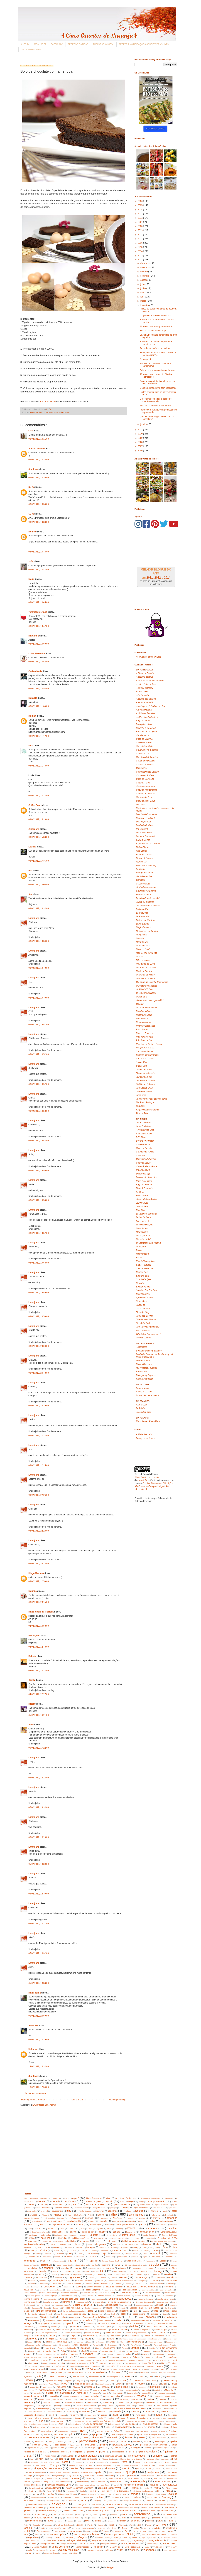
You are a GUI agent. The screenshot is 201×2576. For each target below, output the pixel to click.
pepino (103, 2445)
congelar (142, 2281)
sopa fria (120, 2517)
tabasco (71, 2521)
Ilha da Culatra (116, 2363)
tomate (161, 2524)
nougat (155, 2418)
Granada (170, 2354)
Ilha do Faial (33, 2366)
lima (158, 2376)
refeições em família (134, 2485)
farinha (134, 2326)
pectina (136, 2441)
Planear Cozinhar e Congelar (131, 2459)
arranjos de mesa (126, 2224)
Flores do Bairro (160, 2345)
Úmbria (153, 2531)
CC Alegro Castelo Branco (135, 2265)
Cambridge (173, 2254)
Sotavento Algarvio (139, 2518)
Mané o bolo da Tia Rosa (41, 1612)
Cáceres (37, 2254)
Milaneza (151, 2403)
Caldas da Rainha (132, 2254)
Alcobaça (127, 2211)
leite (39, 2376)
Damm (46, 2308)
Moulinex (135, 2411)
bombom (69, 2247)
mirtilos (67, 2405)
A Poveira (169, 2198)
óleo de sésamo (92, 2427)
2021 (140, 222)
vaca (26, 2534)
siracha (114, 2515)
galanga (94, 2351)
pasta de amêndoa (159, 2438)
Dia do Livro (169, 2308)
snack (124, 2514)
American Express (54, 2221)
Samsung (167, 2497)
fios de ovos (79, 2342)
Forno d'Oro (49, 2348)
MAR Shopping (132, 2390)
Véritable (70, 2537)
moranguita (34, 1635)
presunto (126, 2468)
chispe (87, 2271)
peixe (174, 2441)
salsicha (116, 2497)
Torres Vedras (88, 2528)
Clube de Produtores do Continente (129, 2274)
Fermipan (50, 2339)
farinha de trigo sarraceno (136, 2333)
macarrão (34, 2387)
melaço (124, 2399)
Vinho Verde (115, 2547)
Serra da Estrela (166, 2510)
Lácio (29, 2372)
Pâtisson (60, 2442)
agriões (124, 2207)
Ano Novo (29, 2224)
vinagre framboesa (109, 2544)
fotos (98, 2348)
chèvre (55, 2271)
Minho (57, 2406)
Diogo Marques (36, 1573)
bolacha (147, 2244)
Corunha (170, 2284)
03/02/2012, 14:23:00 (38, 819)
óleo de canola (115, 2424)
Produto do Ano (171, 2468)
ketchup (154, 2369)
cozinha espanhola (153, 2293)
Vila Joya (153, 2537)
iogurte (160, 2366)
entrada (150, 2317)
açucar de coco (144, 2205)
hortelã (174, 2360)
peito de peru (161, 2441)
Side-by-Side (67, 2515)
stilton (167, 2518)
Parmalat (97, 2437)
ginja (128, 2354)
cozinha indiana (69, 2296)
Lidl (150, 2376)
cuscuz (160, 2305)
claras (99, 2274)
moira (141, 2406)
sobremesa (64, 412)
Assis (30, 2229)
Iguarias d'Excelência (77, 2363)
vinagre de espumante (119, 2540)
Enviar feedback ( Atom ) (44, 2105)
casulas (95, 2265)
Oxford (117, 2431)
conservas (154, 2280)
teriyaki (80, 2525)
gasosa (157, 2351)
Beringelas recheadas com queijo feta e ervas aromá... (158, 353)
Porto (124, 2462)
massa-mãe (128, 2396)
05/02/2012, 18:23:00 (38, 1777)
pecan (123, 2441)
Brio (165, 2247)
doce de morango (63, 2314)
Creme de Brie (98, 2302)
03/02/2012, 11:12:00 (38, 736)
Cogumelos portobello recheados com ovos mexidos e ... (158, 382)
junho (143, 288)
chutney (54, 2274)
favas (53, 2335)
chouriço (158, 2271)
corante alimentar (103, 2283)
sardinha (150, 2500)
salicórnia (161, 2494)
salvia (127, 2497)
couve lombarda (149, 2286)
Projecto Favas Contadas (59, 2472)
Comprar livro (156, 128)
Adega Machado (99, 2208)
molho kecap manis (77, 2409)
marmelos (82, 2393)
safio (103, 2494)
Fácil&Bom (100, 2327)
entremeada (51, 2320)
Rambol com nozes (116, 2478)
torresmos (102, 2528)
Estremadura (29, 2327)
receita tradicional (163, 2481)
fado (110, 2327)
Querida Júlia (88, 2476)
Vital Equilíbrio (159, 2547)
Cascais (163, 2261)
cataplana (106, 2265)
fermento (32, 2338)
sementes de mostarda (74, 2510)
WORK (120, 2550)
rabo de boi (100, 2478)
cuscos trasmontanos (144, 2305)
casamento (151, 2261)
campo (57, 2257)
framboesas (110, 2348)
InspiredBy (111, 2366)
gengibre (88, 2354)
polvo (174, 2459)
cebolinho (33, 2268)
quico (122, 2476)
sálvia (137, 2497)
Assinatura (173, 2225)
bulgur (74, 2250)
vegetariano (33, 2537)
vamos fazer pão (55, 2534)
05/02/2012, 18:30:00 (38, 1864)
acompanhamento (157, 2201)
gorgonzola (158, 2354)
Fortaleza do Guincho (67, 2348)
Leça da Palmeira (167, 2372)
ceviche (91, 2268)
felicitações (160, 2336)
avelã (72, 2228)
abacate (41, 2201)
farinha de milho (92, 2333)
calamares (116, 2254)
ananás (104, 2221)
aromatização (96, 2224)
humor (45, 2363)
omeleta (140, 2427)
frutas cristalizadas (169, 2348)
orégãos (152, 2427)
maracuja (146, 2390)
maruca (96, 2393)
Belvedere (59, 2241)
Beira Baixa (149, 2238)
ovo (56, 412)
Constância (43, 2284)
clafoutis (89, 2274)
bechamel (135, 2238)
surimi (51, 2521)
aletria (165, 2211)
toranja (66, 2528)
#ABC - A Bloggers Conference (36, 2198)
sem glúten (83, 2504)
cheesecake (163, 2268)
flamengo (113, 2342)
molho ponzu (94, 2409)
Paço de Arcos (143, 2431)
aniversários (166, 2221)
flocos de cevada (156, 2342)
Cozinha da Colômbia (48, 2293)
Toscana (125, 2528)
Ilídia (31, 745)
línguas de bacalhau (53, 2381)
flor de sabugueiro (112, 2345)
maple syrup (99, 2390)
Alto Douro (104, 2218)
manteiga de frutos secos (79, 2390)
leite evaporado (114, 2376)
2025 (140, 205)
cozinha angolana (112, 2290)
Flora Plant (135, 2345)
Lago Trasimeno (42, 2372)
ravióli (146, 2478)
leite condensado (58, 2376)
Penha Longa (90, 2445)
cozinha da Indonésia (69, 2293)
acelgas (130, 2201)
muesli (52, 2415)
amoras (91, 2221)
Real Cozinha (159, 2478)
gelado (168, 2351)
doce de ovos (97, 2314)
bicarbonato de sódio (34, 2244)
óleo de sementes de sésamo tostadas (65, 2427)
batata (95, 2234)
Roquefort (105, 2491)
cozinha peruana (98, 2299)
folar (37, 2348)
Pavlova (112, 2442)
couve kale (132, 2287)
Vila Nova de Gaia (56, 2540)
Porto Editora (164, 2462)
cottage (37, 2287)
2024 (140, 209)
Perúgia (92, 2448)
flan (122, 2342)
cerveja (78, 2268)
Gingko (119, 2354)
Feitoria (146, 2336)
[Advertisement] (73, 2144)
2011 (140, 429)
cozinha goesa (34, 2296)
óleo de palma (40, 2427)
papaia (86, 2434)
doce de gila (33, 2314)
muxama (62, 2415)
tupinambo (116, 2531)
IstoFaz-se (64, 2369)
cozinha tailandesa (32, 2302)
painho (155, 2431)
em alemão (74, 2317)
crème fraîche (43, 2305)
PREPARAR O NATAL (103, 44)
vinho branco (170, 2543)
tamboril (123, 2521)
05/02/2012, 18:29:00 (38, 1837)
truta (95, 2531)
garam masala (133, 2351)
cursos (128, 2305)
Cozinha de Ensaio (88, 2293)
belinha (32, 716)
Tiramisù (122, 2525)
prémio (171, 2465)
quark (119, 2472)
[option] (156, 104)
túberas (104, 2531)
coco (157, 2274)
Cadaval (59, 2253)
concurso (100, 2281)
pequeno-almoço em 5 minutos (154, 2445)
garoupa (147, 2351)
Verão (58, 2537)
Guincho (125, 2357)
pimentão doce (137, 2455)
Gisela (31, 1680)
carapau (170, 2257)
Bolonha (57, 2247)
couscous (68, 2287)
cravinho (66, 2302)
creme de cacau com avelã (120, 2302)
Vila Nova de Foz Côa (35, 2540)
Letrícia (32, 846)
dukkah (174, 2314)
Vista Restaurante (133, 2547)
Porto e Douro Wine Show (145, 2462)
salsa (100, 2497)
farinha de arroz (44, 2330)
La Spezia (173, 2369)
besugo (99, 2241)
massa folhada (91, 2396)
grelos (102, 2357)
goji (136, 2354)
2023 (140, 213)
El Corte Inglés (46, 2317)
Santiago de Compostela (132, 2500)
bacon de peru (88, 2232)
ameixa (157, 2218)
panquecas (59, 2434)
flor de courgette (81, 2345)
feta (88, 2338)
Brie (145, 2247)
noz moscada (59, 2421)
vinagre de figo (138, 2540)
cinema (65, 2274)
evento (75, 2326)
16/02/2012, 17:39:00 (38, 2087)
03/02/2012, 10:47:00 (38, 626)
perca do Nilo (34, 2448)
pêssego (135, 2447)
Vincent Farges (153, 2544)
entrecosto (34, 2320)
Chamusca (137, 2268)
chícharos (67, 2271)
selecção (59, 2504)
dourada (155, 2314)
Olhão (108, 2427)
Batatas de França (169, 2235)
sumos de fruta (34, 2521)
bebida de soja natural (118, 2238)
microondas (124, 2403)
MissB (31, 1704)
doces (124, 2314)
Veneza (48, 2537)
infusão (85, 2366)
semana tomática (114, 2504)
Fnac (172, 2345)
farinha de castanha (99, 2330)
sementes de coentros (81, 2508)
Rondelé (93, 2491)
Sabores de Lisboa (67, 2494)
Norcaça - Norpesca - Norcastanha (133, 2418)
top (43, 2528)
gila (103, 2354)
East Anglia (31, 2317)
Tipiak (112, 2525)
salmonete (54, 2497)
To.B (132, 2525)
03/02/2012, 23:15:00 (38, 1602)
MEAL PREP (40, 44)
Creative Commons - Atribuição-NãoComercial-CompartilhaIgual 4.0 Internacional (153, 1486)
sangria (97, 2500)
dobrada (146, 2311)
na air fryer (75, 2415)
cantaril (135, 2257)
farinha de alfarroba (156, 2327)
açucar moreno (63, 2208)
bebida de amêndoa (81, 2238)
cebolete (174, 2265)
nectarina (173, 2415)
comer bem (159, 2277)
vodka (30, 2550)
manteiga (155, 2386)
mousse (150, 2411)
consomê (31, 2284)
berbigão (71, 2241)
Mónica (32, 531)
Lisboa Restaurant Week (146, 2381)
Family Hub (121, 2327)
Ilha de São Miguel (169, 2363)
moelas (132, 2406)
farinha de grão (161, 2330)
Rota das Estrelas (122, 2491)
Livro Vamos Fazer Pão (48, 2384)
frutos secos (34, 2351)
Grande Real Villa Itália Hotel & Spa (38, 2357)
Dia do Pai (28, 2311)
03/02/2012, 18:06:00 (38, 884)
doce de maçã (47, 2314)
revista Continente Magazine (80, 2488)
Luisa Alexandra (37, 653)
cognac (60, 2277)
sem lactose (97, 2505)
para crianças (171, 2434)
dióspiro (124, 2311)
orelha (164, 2427)
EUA (64, 2327)
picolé (132, 2452)
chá (100, 2268)
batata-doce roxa (150, 2235)
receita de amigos (43, 2482)
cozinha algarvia (93, 2290)
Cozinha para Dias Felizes (73, 2299)
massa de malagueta (166, 2393)
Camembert (33, 2257)
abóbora (70, 2201)
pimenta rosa (49, 2456)
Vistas (147, 2547)
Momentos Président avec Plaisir (131, 2408)
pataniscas (40, 2441)
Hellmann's (100, 2360)
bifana (53, 2244)
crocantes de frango (61, 2305)
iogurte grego (37, 2369)
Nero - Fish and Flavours (39, 2418)
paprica (98, 2434)
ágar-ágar (113, 2208)
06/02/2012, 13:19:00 (38, 2039)
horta (148, 2360)
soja (61, 2518)
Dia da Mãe (154, 2308)
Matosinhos (169, 2396)
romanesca (71, 2491)
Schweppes (172, 2500)
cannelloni (110, 2257)
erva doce (88, 2320)
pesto (147, 2448)
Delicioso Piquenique (71, 2308)
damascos (36, 2308)
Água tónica (32, 2211)
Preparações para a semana (49, 2468)
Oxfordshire (128, 2431)
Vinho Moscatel (83, 2547)
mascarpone (118, 2393)
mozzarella (166, 2411)
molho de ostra (163, 2406)
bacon (73, 2232)
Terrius (91, 2525)
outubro (144, 271)
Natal (127, 2415)
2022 (140, 218)
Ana (30, 894)
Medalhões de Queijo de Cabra (51, 2399)
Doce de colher (170, 2311)
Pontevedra (34, 2462)
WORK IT (133, 2550)
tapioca (149, 2521)
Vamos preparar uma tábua (154, 2534)
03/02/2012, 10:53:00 (38, 688)
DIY (136, 2311)
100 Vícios (56, 2198)
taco (80, 2521)
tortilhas (113, 2528)
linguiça (80, 2381)
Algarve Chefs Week (76, 2215)
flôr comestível (65, 2345)
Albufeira (99, 2211)
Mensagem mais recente (33, 2099)
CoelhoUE (28, 2277)
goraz (145, 2354)
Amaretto (131, 2218)
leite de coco (95, 2376)
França (125, 2348)
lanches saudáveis (97, 2372)
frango (136, 2347)
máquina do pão (115, 2390)
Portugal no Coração (77, 2465)
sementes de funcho (151, 2507)
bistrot (90, 2244)
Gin (110, 2354)
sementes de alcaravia (165, 2505)
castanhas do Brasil (64, 2265)
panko (46, 2434)
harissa (56, 2360)
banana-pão (131, 2232)
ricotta (147, 2488)
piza (73, 2459)
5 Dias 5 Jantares (94, 2198)
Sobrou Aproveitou (44, 2517)
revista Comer (53, 2488)
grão (71, 2357)
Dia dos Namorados (47, 2311)
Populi (45, 2462)
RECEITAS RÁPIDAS (78, 44)
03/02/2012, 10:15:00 (38, 459)
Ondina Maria (35, 671)
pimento (158, 2455)
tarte (159, 2521)
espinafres (71, 2323)
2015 (140, 247)
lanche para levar (76, 2372)
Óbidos (151, 2421)
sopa (105, 2517)
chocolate (49, 412)
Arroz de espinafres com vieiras (155, 348)
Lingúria (92, 2381)
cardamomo (30, 2261)
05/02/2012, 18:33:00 (38, 1983)
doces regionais (140, 2314)
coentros (42, 2277)
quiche (110, 2475)
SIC (56, 2514)
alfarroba (34, 2215)
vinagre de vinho (87, 2543)
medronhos (71, 2399)
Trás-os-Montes (44, 2531)
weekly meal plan (69, 2549)
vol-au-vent (41, 2550)
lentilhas (129, 2376)
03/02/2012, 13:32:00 (38, 795)
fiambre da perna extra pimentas (132, 2339)
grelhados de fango (87, 2357)
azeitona (153, 2228)
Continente (57, 2283)
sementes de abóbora (139, 2504)
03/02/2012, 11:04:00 (38, 706)
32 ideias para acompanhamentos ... (157, 326)
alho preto (156, 2215)
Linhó (112, 2381)
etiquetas (54, 2327)
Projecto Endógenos (36, 2472)
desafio (109, 2308)
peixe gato (75, 2445)
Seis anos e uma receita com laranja (157, 370)
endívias (130, 2317)
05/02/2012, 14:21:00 (38, 1715)
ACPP (44, 2204)
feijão (74, 2335)
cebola (154, 2264)
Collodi (113, 2277)
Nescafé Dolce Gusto (62, 2418)
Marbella (157, 2390)
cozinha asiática (130, 2290)
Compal (32, 2281)
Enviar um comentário (35, 2093)
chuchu (41, 2274)
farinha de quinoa (113, 2333)
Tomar (149, 2525)
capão (145, 2257)
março (143, 301)
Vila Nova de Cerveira (169, 2537)
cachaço (48, 2254)
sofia (31, 561)
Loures (130, 2384)
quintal (64, 2478)
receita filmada (82, 2482)
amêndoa (34, 412)
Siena (95, 2515)
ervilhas (119, 2320)
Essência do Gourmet (109, 2323)
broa (175, 2247)
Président (111, 2468)
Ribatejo (134, 2488)
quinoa (131, 2475)
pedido (147, 2441)
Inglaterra (96, 2366)
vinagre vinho (130, 2543)
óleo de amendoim (94, 2424)
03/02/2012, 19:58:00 (38, 1263)
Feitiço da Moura (133, 2336)
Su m (31, 487)
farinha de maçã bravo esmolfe (48, 2333)
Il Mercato (103, 2363)
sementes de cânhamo (34, 2507)
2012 (140, 259)
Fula (63, 2351)
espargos (28, 2323)
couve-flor (29, 2290)
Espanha (169, 2320)
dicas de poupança (107, 2311)
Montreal (70, 2412)
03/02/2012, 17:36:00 (38, 861)
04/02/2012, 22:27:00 (38, 1694)
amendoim (36, 2221)
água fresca (172, 2208)
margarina (38, 2393)
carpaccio (93, 2261)
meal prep (29, 2399)
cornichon (140, 2283)
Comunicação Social (60, 2280)
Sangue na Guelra (111, 2500)
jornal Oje (137, 2369)
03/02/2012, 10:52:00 (38, 661)
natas (159, 2414)
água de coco (159, 2208)
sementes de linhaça (47, 2510)
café (69, 2253)
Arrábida (109, 2225)
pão (71, 2434)
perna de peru (58, 2448)
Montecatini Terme (35, 2412)
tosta (136, 2528)
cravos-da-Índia (83, 2302)
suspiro (61, 2521)
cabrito (136, 2250)
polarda (165, 2459)
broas (32, 2250)
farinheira (39, 2335)
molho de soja (43, 2408)
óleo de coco (130, 2424)
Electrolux (61, 2317)
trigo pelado (59, 2531)
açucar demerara (161, 2205)
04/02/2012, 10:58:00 (38, 1626)
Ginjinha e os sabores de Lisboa (155, 315)
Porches (55, 2462)
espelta (57, 2323)
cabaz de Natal (120, 2250)
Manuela (33, 698)
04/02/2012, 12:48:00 (38, 1647)
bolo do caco (43, 2247)
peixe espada (61, 2445)
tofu (140, 2525)
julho (143, 284)
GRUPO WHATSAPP (31, 49)
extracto (88, 2327)
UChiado (143, 2531)
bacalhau (172, 2228)
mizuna (112, 2406)
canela (93, 2256)
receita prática (116, 2481)
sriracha (157, 2518)
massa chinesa (148, 2393)
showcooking (41, 2514)
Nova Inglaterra (168, 2418)
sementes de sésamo (126, 2510)
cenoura (49, 2268)
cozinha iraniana (87, 2296)
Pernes (72, 2448)
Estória (151, 2323)
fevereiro (144, 305)
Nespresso (90, 2418)
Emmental (117, 2317)
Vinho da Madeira (40, 2547)
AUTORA (25, 44)
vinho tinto (99, 2547)
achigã (141, 2202)
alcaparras (112, 2211)
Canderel (81, 2257)
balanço (103, 2232)
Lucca (155, 2384)
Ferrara (63, 2339)
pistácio (61, 2459)
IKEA (92, 2363)
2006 (140, 450)
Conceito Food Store (84, 2281)
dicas (91, 2311)
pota (91, 2465)
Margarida (33, 636)
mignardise (138, 2403)
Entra (140, 2317)
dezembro (145, 263)
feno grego (173, 2336)
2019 (140, 230)
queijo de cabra (43, 2476)
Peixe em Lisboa (40, 2445)
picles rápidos (118, 2452)
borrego (90, 2247)
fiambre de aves (155, 2339)
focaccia (27, 2348)
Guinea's (137, 2357)
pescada (103, 2447)
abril (142, 297)
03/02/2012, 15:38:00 (38, 837)
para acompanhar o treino (122, 2434)
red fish (117, 2485)
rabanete (75, 2478)
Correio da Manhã (156, 2284)
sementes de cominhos (104, 2507)
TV (126, 2531)
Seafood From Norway (37, 2504)
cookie (89, 2284)
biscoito (78, 2244)
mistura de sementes (86, 2406)
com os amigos (141, 2277)
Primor (149, 2468)
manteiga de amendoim (50, 2390)
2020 (140, 226)
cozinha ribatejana (146, 2299)
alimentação (169, 2215)
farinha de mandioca (73, 2333)
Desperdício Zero (137, 2308)
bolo (41, 412)
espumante (90, 2323)
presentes (74, 2468)
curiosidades (112, 2305)
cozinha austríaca (149, 2290)
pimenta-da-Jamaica (114, 2456)
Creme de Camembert (144, 2302)
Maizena (77, 2387)
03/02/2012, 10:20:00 (38, 477)
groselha (114, 2357)
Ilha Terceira (60, 2366)
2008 (140, 442)
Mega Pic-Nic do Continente (92, 2399)
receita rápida (138, 2481)
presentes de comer (93, 2468)
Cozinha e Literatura (130, 2292)
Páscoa (129, 2437)
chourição (144, 2271)
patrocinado (88, 2441)
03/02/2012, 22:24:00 (38, 1435)
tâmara (98, 2521)
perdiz (46, 2448)
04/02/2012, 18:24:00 (38, 1670)
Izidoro (107, 2369)
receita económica (63, 2482)
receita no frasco (99, 2482)
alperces (89, 2218)
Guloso (148, 2357)
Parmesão (113, 2437)
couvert (43, 2290)
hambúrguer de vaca (38, 2360)
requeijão (154, 2485)
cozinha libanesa (124, 2296)
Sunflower (33, 469)
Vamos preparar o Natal (120, 2534)
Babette (32, 1656)
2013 (140, 255)
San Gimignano (70, 2500)
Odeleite (170, 2421)
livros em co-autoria (83, 2384)
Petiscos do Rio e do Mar (35, 2452)
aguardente (57, 2211)
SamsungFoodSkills (32, 2500)
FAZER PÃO (57, 44)
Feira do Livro (115, 2336)
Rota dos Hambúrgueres (143, 2491)
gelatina (28, 2354)
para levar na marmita (39, 2437)
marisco (50, 2393)
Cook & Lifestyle (74, 2283)
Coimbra (91, 2277)
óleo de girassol (150, 2424)
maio (143, 292)
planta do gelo (152, 2459)
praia (118, 2465)
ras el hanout (134, 2478)
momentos (107, 2409)
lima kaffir (170, 2377)
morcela (102, 2412)
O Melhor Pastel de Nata (134, 2421)
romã (58, 2491)
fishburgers (100, 2342)
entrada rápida (171, 2317)
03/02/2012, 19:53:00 (38, 1111)
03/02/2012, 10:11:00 (38, 439)
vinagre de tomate (68, 2544)
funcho (73, 2351)
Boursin (114, 2247)
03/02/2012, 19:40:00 (38, 968)
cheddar (150, 2268)
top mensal (54, 2528)
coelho (168, 2274)
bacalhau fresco (59, 2232)
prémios (27, 2468)
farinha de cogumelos (142, 2330)
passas (142, 2437)
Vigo (144, 2537)
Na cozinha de (91, 2415)
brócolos (43, 2250)
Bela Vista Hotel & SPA (167, 2238)
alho (114, 2214)
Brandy (135, 2247)
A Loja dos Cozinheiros (126, 2198)
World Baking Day (170, 2550)
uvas (171, 2531)
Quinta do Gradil (51, 2478)
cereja (65, 2268)
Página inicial (77, 2099)
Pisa (52, 2459)
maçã (174, 2384)
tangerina (136, 2521)
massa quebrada (111, 2396)
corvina (27, 2287)
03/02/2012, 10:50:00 (38, 644)
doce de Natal (80, 2314)
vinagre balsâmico (77, 2540)
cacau (156, 2250)
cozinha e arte (107, 2292)
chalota (123, 2268)
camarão (156, 2253)
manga (105, 2387)
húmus (54, 2363)
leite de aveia (79, 2376)
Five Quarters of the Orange (147, 657)
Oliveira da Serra (122, 2427)
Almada (61, 2218)
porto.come (41, 2465)
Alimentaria (49, 2218)
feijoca (103, 2336)
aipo (69, 2210)
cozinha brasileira (167, 2290)
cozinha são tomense (165, 2299)
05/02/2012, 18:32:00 (38, 1953)
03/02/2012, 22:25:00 (38, 1465)
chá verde (110, 2268)
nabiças (104, 2415)
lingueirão (69, 2381)
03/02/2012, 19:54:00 (38, 1140)
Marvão (106, 2393)
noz (41, 2421)
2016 (140, 243)
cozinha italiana (105, 2296)
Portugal (55, 2465)
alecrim (139, 2210)
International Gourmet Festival (131, 2366)
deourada (98, 2308)
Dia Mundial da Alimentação (73, 2311)
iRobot (52, 2369)
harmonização (71, 2360)
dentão (87, 2308)
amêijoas (143, 2218)
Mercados (92, 2403)
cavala (118, 2265)
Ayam (99, 2229)
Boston (103, 2247)
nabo (116, 2415)
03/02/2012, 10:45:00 (38, 602)
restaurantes (170, 2484)
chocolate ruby (119, 2271)
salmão (173, 2494)
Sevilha (27, 2514)
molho (150, 2406)
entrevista (63, 2320)
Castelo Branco (82, 2265)
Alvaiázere (117, 2218)
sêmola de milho (148, 2511)
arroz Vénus (160, 2225)
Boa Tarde (117, 2244)
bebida (62, 2238)
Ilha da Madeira (132, 2363)
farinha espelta (157, 2332)
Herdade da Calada (116, 2360)
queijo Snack (73, 2475)
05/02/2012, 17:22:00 (38, 1748)
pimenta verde (67, 2456)
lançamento (57, 2372)
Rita (30, 870)
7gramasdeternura (38, 612)
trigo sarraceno (74, 2531)
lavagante (144, 2372)
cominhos (172, 2277)
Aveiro (62, 2229)
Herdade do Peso (135, 2360)
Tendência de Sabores (64, 2525)
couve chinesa (95, 2287)
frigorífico (152, 2348)
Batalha (84, 2235)
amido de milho (74, 2221)
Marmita (32, 1591)
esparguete (44, 2323)
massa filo (53, 2396)
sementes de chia (57, 2507)
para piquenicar (63, 2437)
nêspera (78, 2418)
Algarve (58, 2215)
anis (152, 2221)
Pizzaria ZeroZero (109, 2459)
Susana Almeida (37, 448)
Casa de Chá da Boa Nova (112, 2261)
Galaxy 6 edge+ (108, 2351)
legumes (27, 2376)
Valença (38, 2534)
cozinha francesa (170, 2293)
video (116, 2537)
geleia (40, 2354)
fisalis (89, 2342)
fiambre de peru (171, 2339)
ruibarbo (27, 2494)
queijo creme (153, 2472)
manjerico (142, 2387)
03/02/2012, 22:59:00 (38, 1581)
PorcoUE (90, 2462)
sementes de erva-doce (128, 2508)
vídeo (125, 2537)
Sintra (104, 2514)
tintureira (101, 2525)
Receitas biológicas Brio (58, 2485)
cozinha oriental (50, 2299)
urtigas (163, 2531)
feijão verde (88, 2335)
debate (55, 2308)
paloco (37, 2434)
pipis (32, 2459)
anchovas (117, 2221)
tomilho (28, 2527)
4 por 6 (76, 2198)
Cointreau (103, 2277)
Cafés (80, 2254)
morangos (85, 2411)
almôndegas (74, 2218)
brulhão (56, 2250)
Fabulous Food (48, 401)
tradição (157, 2528)
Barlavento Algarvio (169, 2232)
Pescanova (119, 2447)
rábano (89, 2478)
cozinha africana (56, 2290)
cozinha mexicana (32, 2299)
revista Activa (36, 2488)
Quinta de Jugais (34, 2478)
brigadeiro (155, 2247)
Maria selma (34, 1993)
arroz (143, 2224)
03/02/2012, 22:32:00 (38, 1563)
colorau (124, 2277)
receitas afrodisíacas (33, 2485)
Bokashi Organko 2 (132, 2244)
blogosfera (101, 2244)
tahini (87, 2521)
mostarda (116, 2411)
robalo (31, 2491)
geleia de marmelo (70, 2354)
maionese (62, 2387)
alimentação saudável (32, 2218)
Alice (31, 1724)
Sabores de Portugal (89, 2494)
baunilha (46, 2237)
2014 (140, 251)
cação (146, 2250)
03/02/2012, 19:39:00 (38, 941)
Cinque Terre (77, 2274)
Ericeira (75, 2320)
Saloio (78, 2497)
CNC (148, 2274)
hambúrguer (172, 2357)
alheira (101, 2215)
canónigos (123, 2257)
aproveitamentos (61, 2224)
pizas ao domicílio (90, 2459)
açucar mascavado (43, 2208)
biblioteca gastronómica (134, 2241)
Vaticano (174, 2534)
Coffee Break (35, 805)
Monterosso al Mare (55, 2412)
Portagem (102, 2462)
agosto (143, 280)
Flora (125, 2345)
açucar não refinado (81, 2208)
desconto (122, 2308)
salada (135, 2494)
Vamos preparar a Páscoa (87, 2534)
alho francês (136, 2214)
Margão (27, 2393)
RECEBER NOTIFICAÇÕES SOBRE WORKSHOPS (144, 44)
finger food (62, 2342)
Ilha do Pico (46, 2366)
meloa (162, 2399)
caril (43, 2261)
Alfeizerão (46, 2215)
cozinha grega (51, 2296)
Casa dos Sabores (134, 2261)
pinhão (174, 2456)
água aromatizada (142, 2208)
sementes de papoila (99, 2510)
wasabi (53, 2550)
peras (174, 2445)
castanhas (46, 2265)
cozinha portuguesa (120, 2298)
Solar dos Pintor (73, 2518)
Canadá (69, 2257)
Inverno (150, 2366)
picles (102, 2451)
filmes (50, 2342)
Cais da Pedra (92, 2254)
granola (59, 2357)
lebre (154, 2372)
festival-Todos (76, 2339)
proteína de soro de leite (82, 2472)
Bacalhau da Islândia (40, 2232)
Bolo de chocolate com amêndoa (155, 405)
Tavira (171, 2521)
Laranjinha (34, 918)
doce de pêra (111, 2314)
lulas (163, 2384)
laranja (116, 2372)
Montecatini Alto (171, 2409)
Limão (29, 2380)
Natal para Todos (143, 2415)
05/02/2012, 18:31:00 (38, 1923)
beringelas (85, 2241)
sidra (78, 2515)
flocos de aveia (135, 2342)
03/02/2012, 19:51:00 (38, 1024)
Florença (146, 2345)
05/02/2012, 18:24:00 (38, 1807)
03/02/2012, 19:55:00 (38, 1170)
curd (100, 2305)
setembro (145, 276)
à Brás (109, 2198)
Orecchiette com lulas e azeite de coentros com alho (155, 400)
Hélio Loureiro (86, 2360)
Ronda (82, 2491)
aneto (142, 2221)
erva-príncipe (104, 2320)
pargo (77, 2438)
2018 (140, 234)
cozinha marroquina (143, 2296)
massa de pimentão (33, 2396)
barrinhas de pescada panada (66, 2235)
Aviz (91, 2229)
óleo (61, 2424)
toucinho (146, 2528)
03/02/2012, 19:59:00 (38, 1292)
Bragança (125, 2247)
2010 (140, 433)
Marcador (169, 2390)
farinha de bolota (80, 2330)
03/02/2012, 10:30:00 (38, 504)
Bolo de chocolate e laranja (153, 330)
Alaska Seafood (85, 2211)
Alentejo (155, 2211)
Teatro (26, 2525)
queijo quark (58, 2476)
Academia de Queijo (93, 2201)
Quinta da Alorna (148, 2476)
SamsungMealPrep (53, 2500)
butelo (94, 2250)
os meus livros (47, 2431)
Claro (109, 2274)
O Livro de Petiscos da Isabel (107, 2421)
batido (32, 2238)
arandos (79, 2224)
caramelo (156, 2257)
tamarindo (112, 2521)
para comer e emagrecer (149, 2434)
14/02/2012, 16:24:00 (38, 2066)
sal (110, 2494)
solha (86, 2518)
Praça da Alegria (104, 2465)
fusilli (84, 2351)
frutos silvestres (50, 2351)
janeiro (143, 424)
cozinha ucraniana (51, 2302)
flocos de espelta (34, 2345)
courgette (49, 2286)
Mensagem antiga (117, 2099)
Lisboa (122, 2380)
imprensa (74, 2366)
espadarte (157, 2320)
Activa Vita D (59, 2205)
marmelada (65, 2393)
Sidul (86, 2515)
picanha (91, 2452)
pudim (99, 2472)
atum (39, 2228)
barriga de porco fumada (39, 2235)
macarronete (48, 2387)
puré (110, 2472)
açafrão (110, 2201)
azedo (109, 2229)
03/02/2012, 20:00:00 (38, 1346)
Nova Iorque (29, 2421)
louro (141, 2383)
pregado (161, 2465)
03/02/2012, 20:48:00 (38, 1373)
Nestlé (101, 2418)
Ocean (160, 2421)
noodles (111, 2418)
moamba (122, 2406)
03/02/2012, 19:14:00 (38, 908)
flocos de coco (171, 2342)
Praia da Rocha (148, 2465)
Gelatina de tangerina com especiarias (158, 388)
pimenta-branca (87, 2455)
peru (81, 2447)
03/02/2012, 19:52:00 (38, 1054)
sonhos (95, 2518)
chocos (132, 2271)
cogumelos (74, 2277)
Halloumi (159, 2357)
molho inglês (61, 2409)
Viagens (83, 2537)
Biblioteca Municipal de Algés (162, 2241)
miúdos (102, 2406)
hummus (33, 2363)
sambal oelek (152, 2497)
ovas (74, 2431)
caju (104, 2253)
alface (174, 2211)
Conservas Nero (170, 2280)
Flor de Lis (97, 2345)
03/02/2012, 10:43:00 (38, 551)
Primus (159, 2468)
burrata (84, 2250)
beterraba (112, 2241)
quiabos (100, 2476)
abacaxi (55, 2201)
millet (49, 2406)
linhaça (103, 2381)
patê (51, 2442)
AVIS (83, 2229)
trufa (87, 2531)
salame (151, 2494)
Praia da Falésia (131, 2465)
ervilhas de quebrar (140, 2320)
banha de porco (147, 2232)
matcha (158, 2396)
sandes (84, 2500)
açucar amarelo (95, 2204)
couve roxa (168, 2287)
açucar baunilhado (122, 2204)
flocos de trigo (49, 2345)
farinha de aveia (63, 2330)
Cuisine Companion (82, 2305)
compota (43, 2281)
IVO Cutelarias (92, 2369)
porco (65, 2462)
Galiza (120, 2351)
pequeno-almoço (123, 2444)
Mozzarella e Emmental (34, 2415)
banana (117, 2232)
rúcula (169, 2491)
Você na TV (172, 2547)
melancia (136, 2399)
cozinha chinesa (30, 2293)
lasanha (132, 2372)
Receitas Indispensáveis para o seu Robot (93, 2485)
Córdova (118, 2284)
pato (70, 2441)
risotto (157, 2488)
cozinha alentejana (74, 2290)
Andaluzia (130, 2221)
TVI (134, 2531)
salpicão (88, 2497)
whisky (109, 2550)
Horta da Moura (160, 2360)
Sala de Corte (121, 2494)
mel (110, 2399)
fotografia (86, 2348)
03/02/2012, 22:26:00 (38, 1495)
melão (150, 2399)
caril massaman (58, 2261)
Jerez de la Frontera (121, 2369)
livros (64, 2383)
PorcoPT (79, 2462)
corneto (129, 2284)
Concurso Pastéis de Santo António (121, 2281)
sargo (161, 2500)
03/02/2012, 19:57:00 (38, 1233)
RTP (159, 2491)
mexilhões (108, 2402)
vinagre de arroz (99, 2540)
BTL (65, 2250)
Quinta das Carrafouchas (167, 2476)
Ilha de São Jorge (149, 2363)
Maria (31, 579)
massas (141, 2396)
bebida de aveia (100, 2238)
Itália (77, 2369)
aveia (51, 2228)
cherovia (42, 2271)
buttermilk (105, 2250)
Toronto (76, 2528)
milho (40, 2406)
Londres (119, 2384)
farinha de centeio (119, 2329)
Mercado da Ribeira (52, 2403)
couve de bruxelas (114, 2287)
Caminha (46, 2257)
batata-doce (128, 2234)
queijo (131, 2472)
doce (156, 2311)
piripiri (40, 2459)
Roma (49, 2491)
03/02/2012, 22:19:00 (38, 1405)
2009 (140, 438)
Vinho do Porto (60, 2546)
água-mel (44, 2211)
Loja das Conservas (104, 2384)
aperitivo (44, 2224)
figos (38, 2342)
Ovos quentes (146, 359)
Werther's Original (95, 2550)
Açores (31, 2204)
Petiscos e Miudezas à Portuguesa (67, 2452)
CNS (31, 430)
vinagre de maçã (157, 2540)
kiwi (163, 2369)
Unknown (33, 2049)
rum (36, 2494)
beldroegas (33, 2241)
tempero (48, 2525)
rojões (40, 2491)
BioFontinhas (65, 2244)
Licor (141, 2376)
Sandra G (33, 2025)
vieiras (134, 2537)
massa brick (133, 2393)
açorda (174, 2201)
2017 (140, 238)
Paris (86, 2437)
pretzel (139, 2468)
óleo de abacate (75, 2424)
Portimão (113, 2462)
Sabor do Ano (49, 2494)
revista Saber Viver (110, 2487)
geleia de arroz (52, 2354)
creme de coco (163, 2302)
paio (163, 2431)
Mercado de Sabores (74, 2403)
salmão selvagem (38, 2497)
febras (64, 2336)
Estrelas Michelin (166, 2323)
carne (73, 2260)
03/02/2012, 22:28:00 (38, 1531)
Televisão (37, 2525)
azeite (131, 2228)
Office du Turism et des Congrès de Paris (39, 2424)
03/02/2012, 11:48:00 (38, 766)
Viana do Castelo (103, 2537)
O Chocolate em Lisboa (81, 2421)
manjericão (122, 2386)
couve (79, 2286)
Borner (80, 2247)
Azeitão (119, 2229)
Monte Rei (157, 2409)
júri (145, 2369)
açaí (121, 2202)
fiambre (110, 2338)
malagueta (90, 2387)
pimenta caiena (148, 2451)
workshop (149, 2549)
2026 (140, 201)
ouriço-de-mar (63, 2431)
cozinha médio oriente (165, 2296)
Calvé (145, 2254)
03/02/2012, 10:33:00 (38, 522)
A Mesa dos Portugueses (151, 2198)
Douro (165, 2314)
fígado (30, 2342)
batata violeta (112, 2235)
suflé (175, 2518)
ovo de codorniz (103, 2431)
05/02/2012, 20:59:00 (38, 2016)
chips (78, 2271)
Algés (90, 2215)
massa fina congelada (71, 2396)
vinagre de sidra (48, 2544)
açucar (73, 2204)
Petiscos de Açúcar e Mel (164, 2448)
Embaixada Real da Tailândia (96, 2317)
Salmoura (66, 2497)
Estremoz (42, 2327)
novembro (145, 267)
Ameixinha (34, 829)
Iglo (62, 2363)
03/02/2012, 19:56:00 (38, 1200)
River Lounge (171, 2488)
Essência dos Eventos (133, 2323)
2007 (140, 446)
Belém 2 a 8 (47, 2241)
